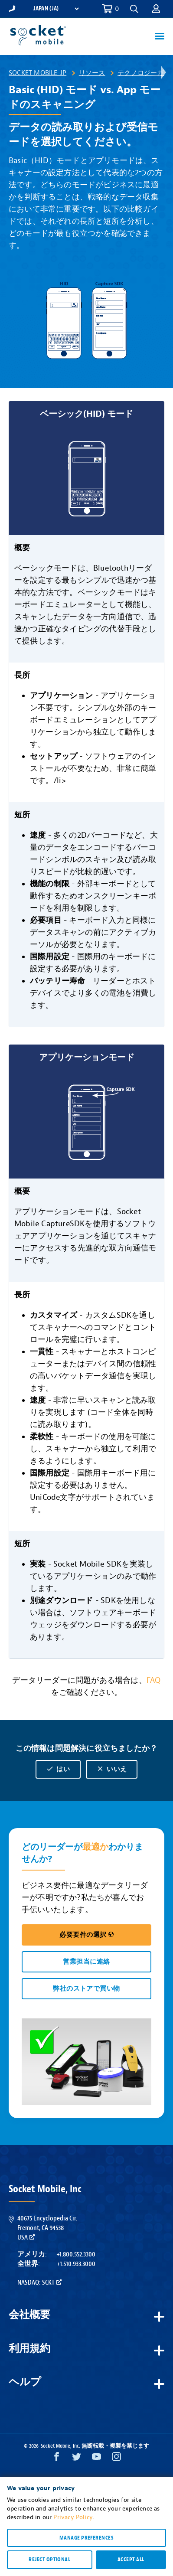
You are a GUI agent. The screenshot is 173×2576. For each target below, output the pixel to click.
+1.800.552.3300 (75, 2254)
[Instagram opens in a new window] (116, 2459)
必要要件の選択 (86, 1935)
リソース (92, 73)
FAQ (154, 1680)
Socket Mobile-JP (37, 73)
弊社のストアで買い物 (86, 1989)
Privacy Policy (72, 2517)
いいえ (111, 1769)
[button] (134, 9)
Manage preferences (86, 2537)
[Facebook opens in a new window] (56, 2459)
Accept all (131, 2559)
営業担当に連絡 (86, 1962)
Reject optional (49, 2559)
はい (58, 1769)
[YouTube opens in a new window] (96, 2459)
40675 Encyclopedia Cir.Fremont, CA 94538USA (47, 2228)
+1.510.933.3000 (76, 2263)
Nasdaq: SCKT (39, 2282)
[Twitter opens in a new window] (76, 2459)
